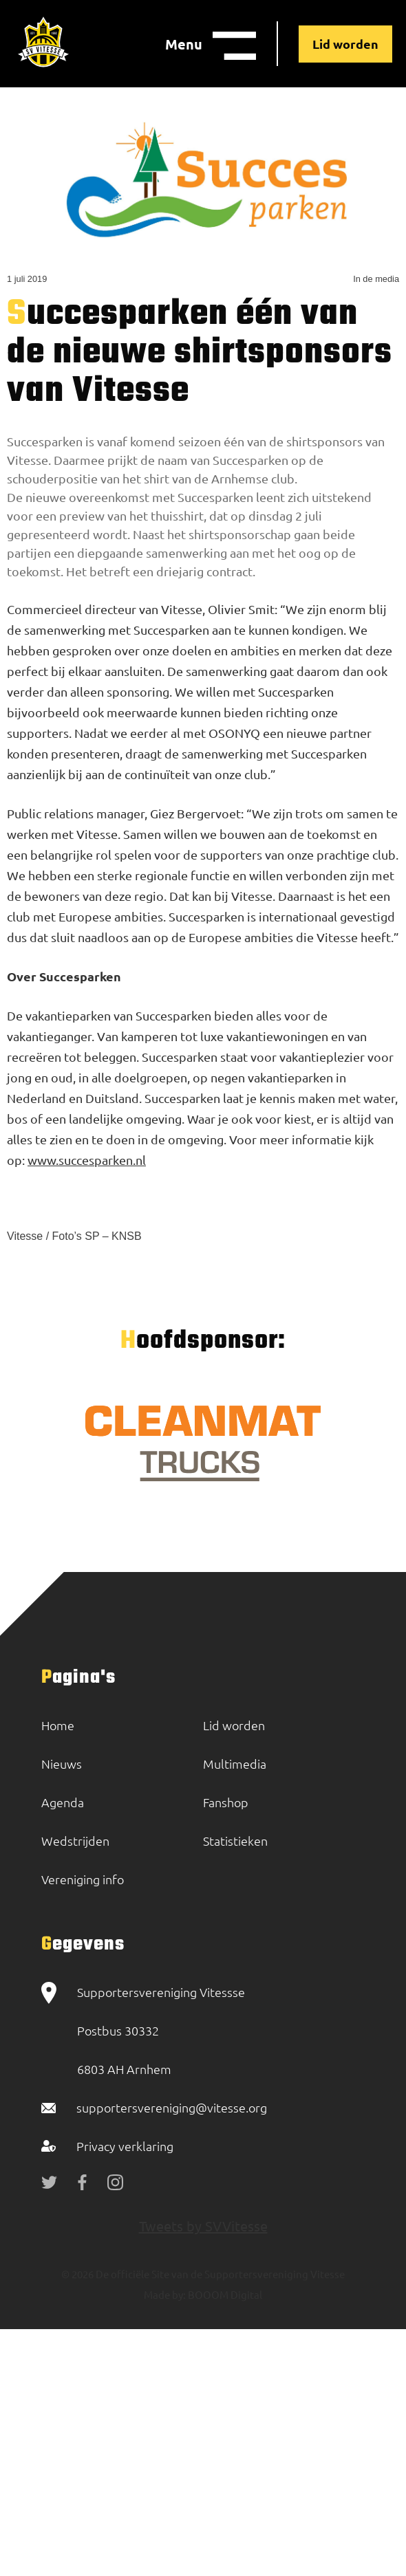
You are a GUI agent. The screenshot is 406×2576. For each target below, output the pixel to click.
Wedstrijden (75, 1840)
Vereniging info (82, 1879)
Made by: (165, 2294)
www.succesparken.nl (87, 1160)
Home (57, 1725)
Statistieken (235, 1840)
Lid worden (345, 44)
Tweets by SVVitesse (203, 2225)
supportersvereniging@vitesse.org (171, 2107)
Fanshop (225, 1802)
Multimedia (234, 1763)
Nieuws (61, 1763)
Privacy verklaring (124, 2146)
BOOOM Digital (224, 2294)
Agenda (62, 1802)
